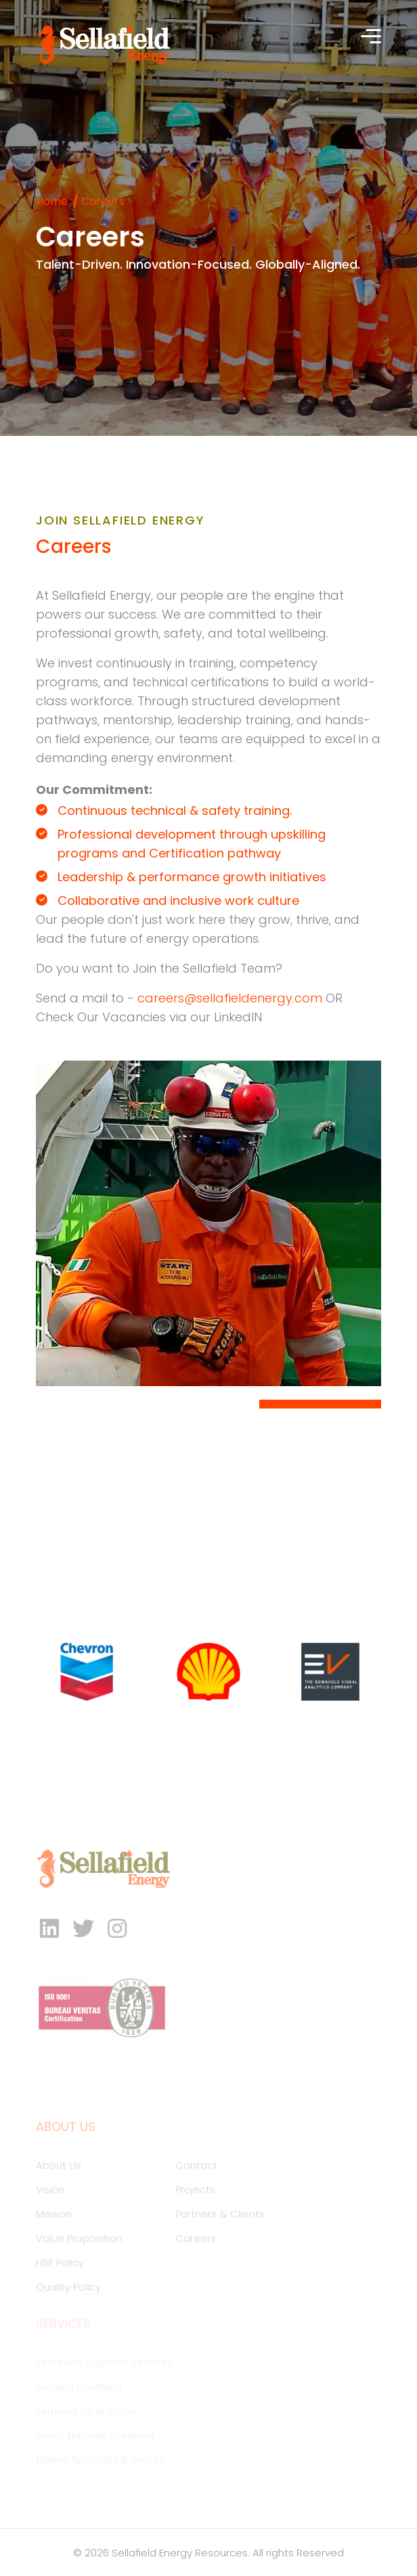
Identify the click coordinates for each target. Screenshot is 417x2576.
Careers (195, 2242)
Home (52, 201)
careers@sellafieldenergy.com (229, 998)
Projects (195, 2193)
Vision (50, 2193)
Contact (196, 2169)
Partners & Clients (220, 2218)
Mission (54, 2218)
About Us (58, 2169)
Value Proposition (79, 2242)
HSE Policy (60, 2266)
